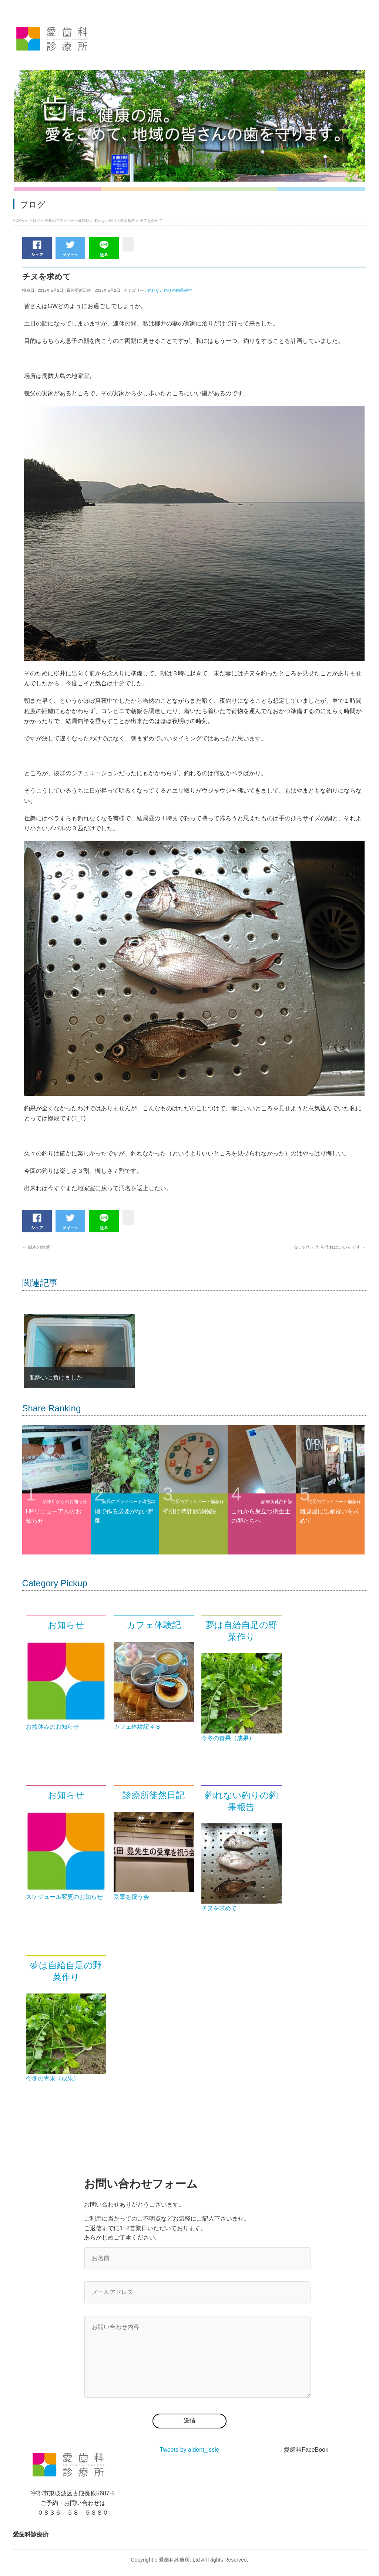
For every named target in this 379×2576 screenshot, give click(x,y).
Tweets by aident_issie (189, 2450)
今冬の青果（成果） (228, 1738)
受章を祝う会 (131, 1897)
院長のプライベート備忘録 (128, 1501)
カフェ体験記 (154, 1625)
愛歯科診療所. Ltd (179, 2560)
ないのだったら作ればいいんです (330, 1247)
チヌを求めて (219, 1908)
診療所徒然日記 (276, 1501)
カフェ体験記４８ (137, 1726)
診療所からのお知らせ (65, 1501)
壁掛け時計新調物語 (189, 1511)
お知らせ (66, 1625)
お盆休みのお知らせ (52, 1726)
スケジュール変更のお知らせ (64, 1897)
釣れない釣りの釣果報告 (169, 290)
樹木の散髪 (36, 1247)
